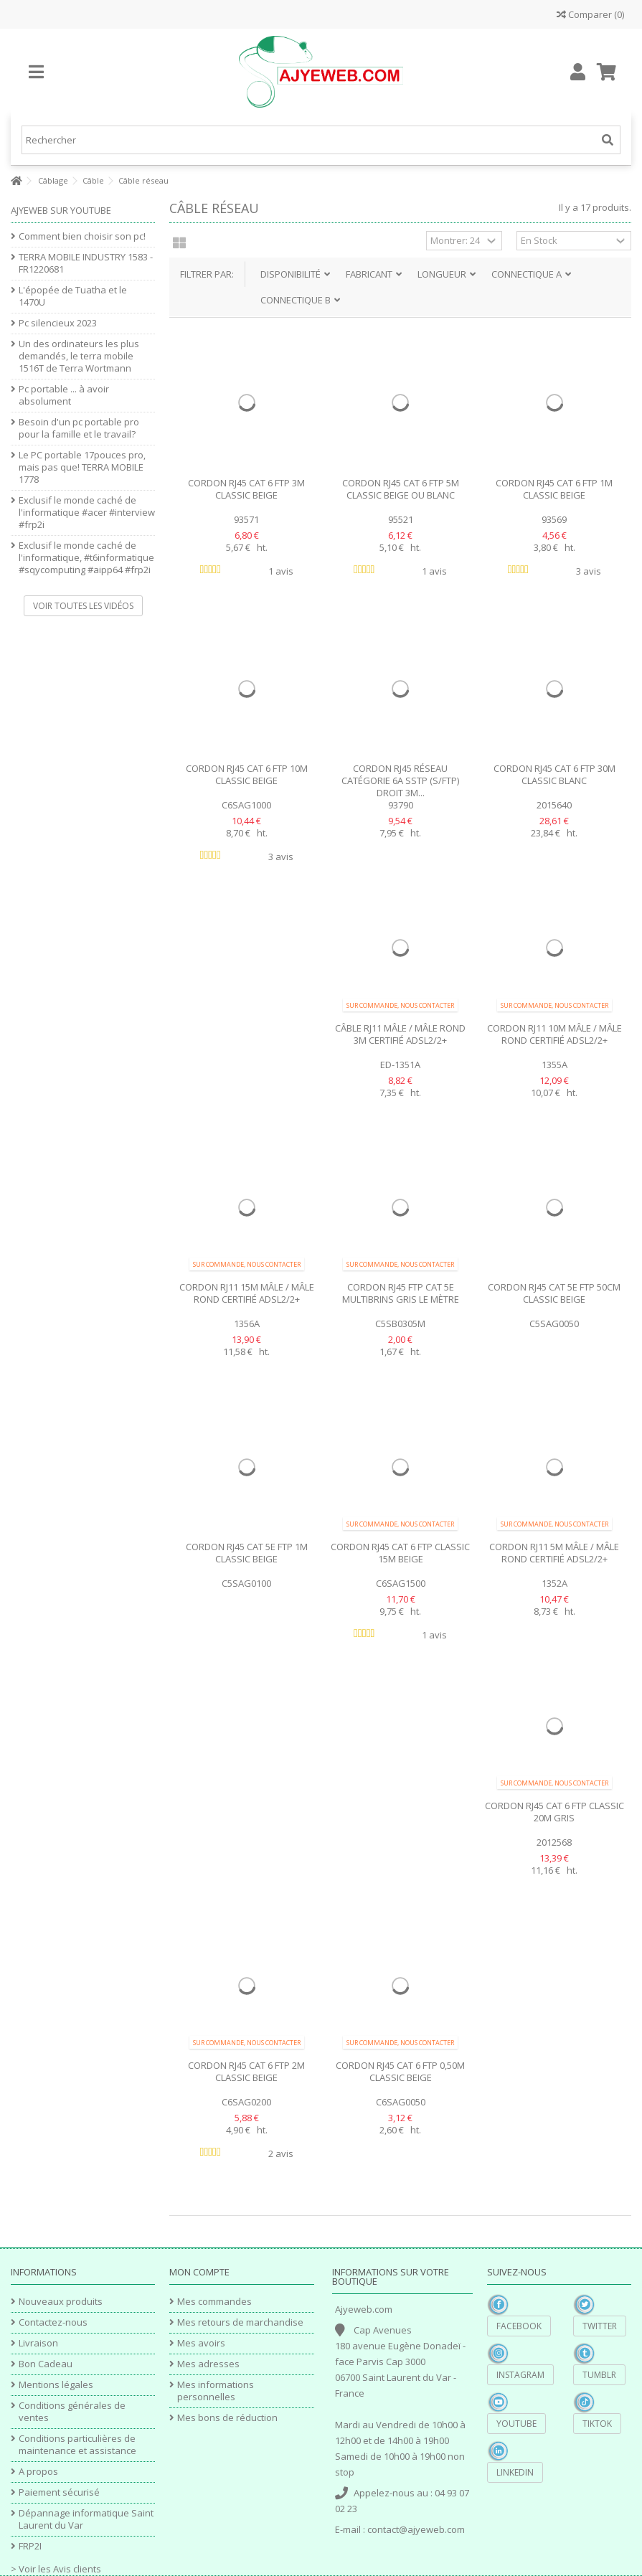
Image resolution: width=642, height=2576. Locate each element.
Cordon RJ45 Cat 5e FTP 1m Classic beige (247, 1552)
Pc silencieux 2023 (58, 323)
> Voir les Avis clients (56, 2568)
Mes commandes (214, 2302)
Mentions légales (56, 2385)
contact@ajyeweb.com (416, 2529)
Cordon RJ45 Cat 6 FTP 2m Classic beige (246, 2071)
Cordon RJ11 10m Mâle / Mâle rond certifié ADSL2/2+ (554, 1034)
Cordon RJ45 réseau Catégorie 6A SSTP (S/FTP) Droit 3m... (400, 780)
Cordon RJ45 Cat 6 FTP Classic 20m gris (554, 1811)
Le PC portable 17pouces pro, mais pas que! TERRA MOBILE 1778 (82, 467)
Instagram (520, 2375)
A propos (38, 2472)
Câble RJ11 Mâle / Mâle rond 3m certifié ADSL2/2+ (400, 1034)
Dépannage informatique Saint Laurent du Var (86, 2519)
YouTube (516, 2423)
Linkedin (515, 2472)
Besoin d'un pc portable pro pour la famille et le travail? (79, 428)
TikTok (597, 2423)
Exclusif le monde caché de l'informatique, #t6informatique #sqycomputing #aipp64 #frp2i (86, 557)
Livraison (38, 2343)
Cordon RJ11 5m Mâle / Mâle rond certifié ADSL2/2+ (554, 1552)
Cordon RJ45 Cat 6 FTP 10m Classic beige (247, 774)
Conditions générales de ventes (72, 2412)
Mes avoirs (201, 2343)
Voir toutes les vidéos (83, 606)
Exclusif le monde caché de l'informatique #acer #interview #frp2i (87, 512)
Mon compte (199, 2271)
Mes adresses (208, 2364)
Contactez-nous (53, 2322)
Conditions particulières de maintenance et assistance (77, 2445)
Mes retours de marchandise (240, 2322)
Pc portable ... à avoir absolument (64, 395)
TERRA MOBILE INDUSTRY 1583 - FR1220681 (86, 263)
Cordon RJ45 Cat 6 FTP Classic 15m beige (400, 1552)
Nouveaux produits (61, 2302)
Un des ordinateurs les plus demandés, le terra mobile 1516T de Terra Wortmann (79, 356)
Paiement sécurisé (59, 2492)
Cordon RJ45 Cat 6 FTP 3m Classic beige (246, 488)
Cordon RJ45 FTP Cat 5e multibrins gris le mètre (400, 1293)
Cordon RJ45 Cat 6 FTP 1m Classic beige (554, 488)
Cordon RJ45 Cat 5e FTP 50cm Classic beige (554, 1293)
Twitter (599, 2326)
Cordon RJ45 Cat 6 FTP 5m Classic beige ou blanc (400, 488)
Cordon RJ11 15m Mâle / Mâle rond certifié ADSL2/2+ (246, 1293)
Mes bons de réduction (227, 2418)
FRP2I (30, 2546)
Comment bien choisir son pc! (82, 236)
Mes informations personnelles (215, 2391)
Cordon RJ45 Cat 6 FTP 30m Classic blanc (554, 774)
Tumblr (599, 2375)
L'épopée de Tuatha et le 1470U (73, 296)
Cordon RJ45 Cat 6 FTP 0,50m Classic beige (400, 2071)
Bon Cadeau (45, 2364)
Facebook (519, 2326)
